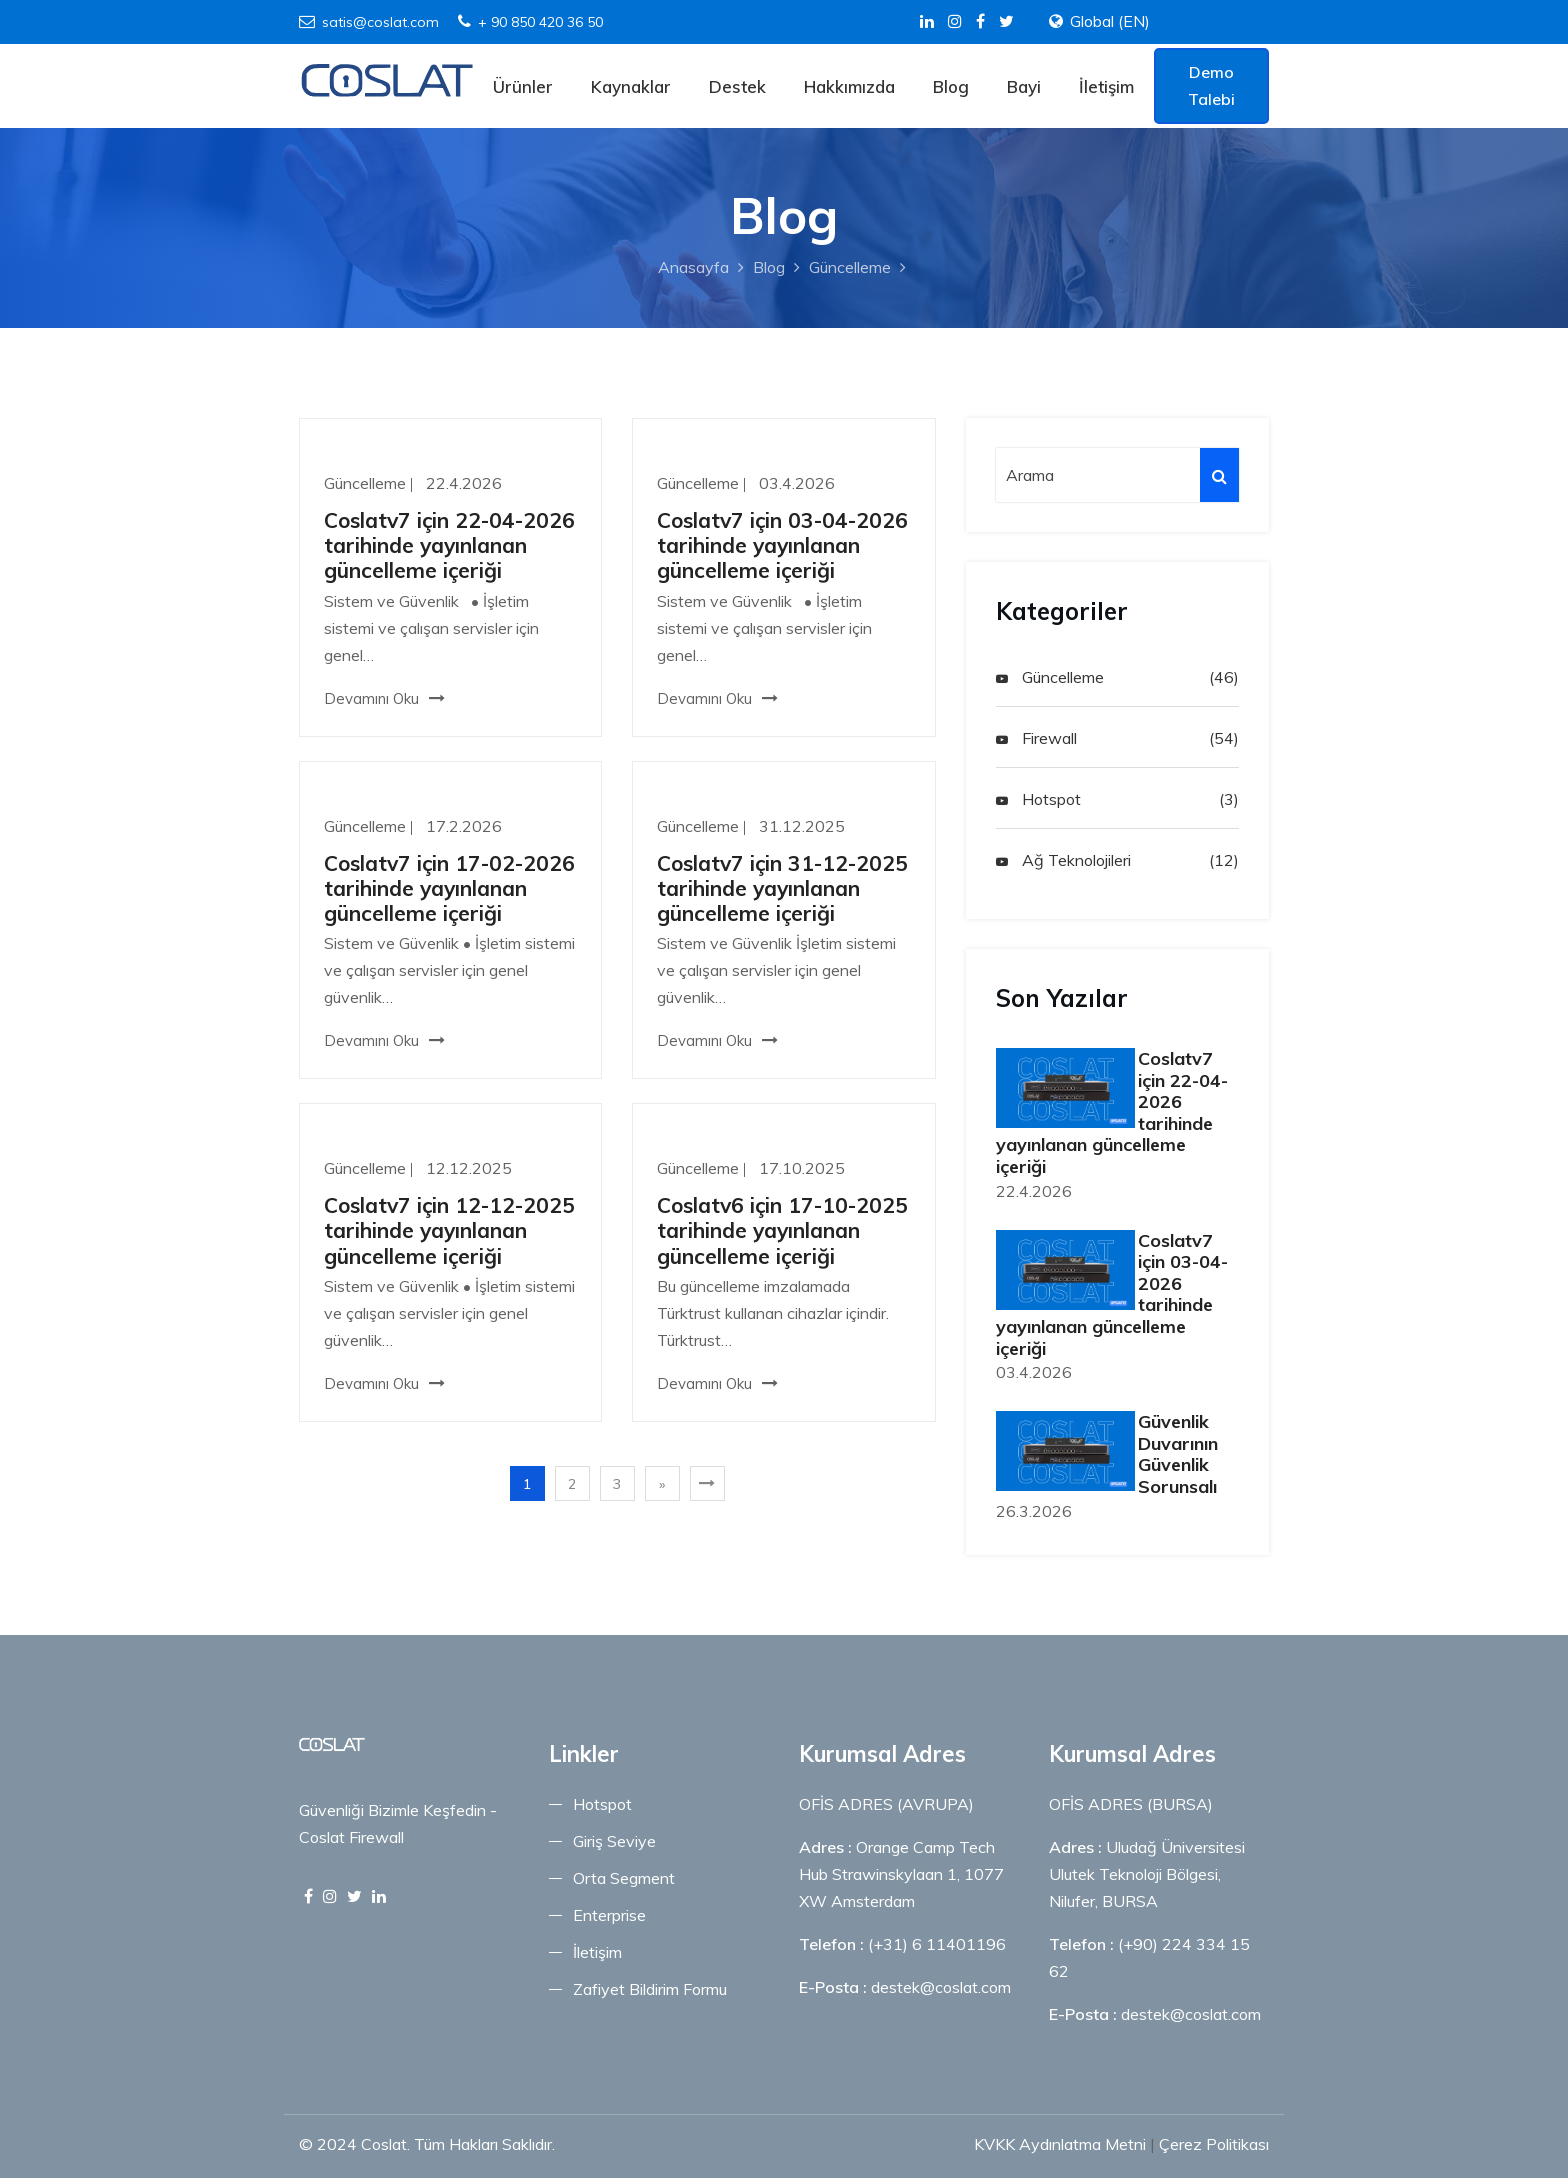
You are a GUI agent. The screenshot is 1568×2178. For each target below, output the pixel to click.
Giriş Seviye (614, 1841)
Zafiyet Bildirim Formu (650, 1989)
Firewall (1036, 738)
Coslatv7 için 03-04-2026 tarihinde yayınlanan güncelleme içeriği (782, 545)
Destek (737, 86)
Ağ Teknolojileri (1063, 860)
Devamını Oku (384, 698)
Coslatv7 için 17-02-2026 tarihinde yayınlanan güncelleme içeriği (449, 888)
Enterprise (609, 1915)
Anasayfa (693, 267)
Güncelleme (850, 267)
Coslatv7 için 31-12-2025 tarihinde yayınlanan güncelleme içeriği (782, 888)
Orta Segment (624, 1878)
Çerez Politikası (1214, 2144)
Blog (951, 86)
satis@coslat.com (369, 22)
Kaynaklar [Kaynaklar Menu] (631, 86)
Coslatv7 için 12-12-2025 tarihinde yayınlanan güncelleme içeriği (449, 1230)
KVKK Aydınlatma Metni (1060, 2144)
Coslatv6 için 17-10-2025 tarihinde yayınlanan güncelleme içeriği (782, 1230)
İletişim (1106, 86)
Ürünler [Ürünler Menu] (523, 86)
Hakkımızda (849, 86)
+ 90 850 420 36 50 (530, 22)
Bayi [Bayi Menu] (1024, 86)
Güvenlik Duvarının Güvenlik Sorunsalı (1178, 1454)
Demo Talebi (1211, 85)
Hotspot (1038, 799)
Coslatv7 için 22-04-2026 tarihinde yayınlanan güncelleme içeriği (449, 545)
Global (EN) (1110, 21)
